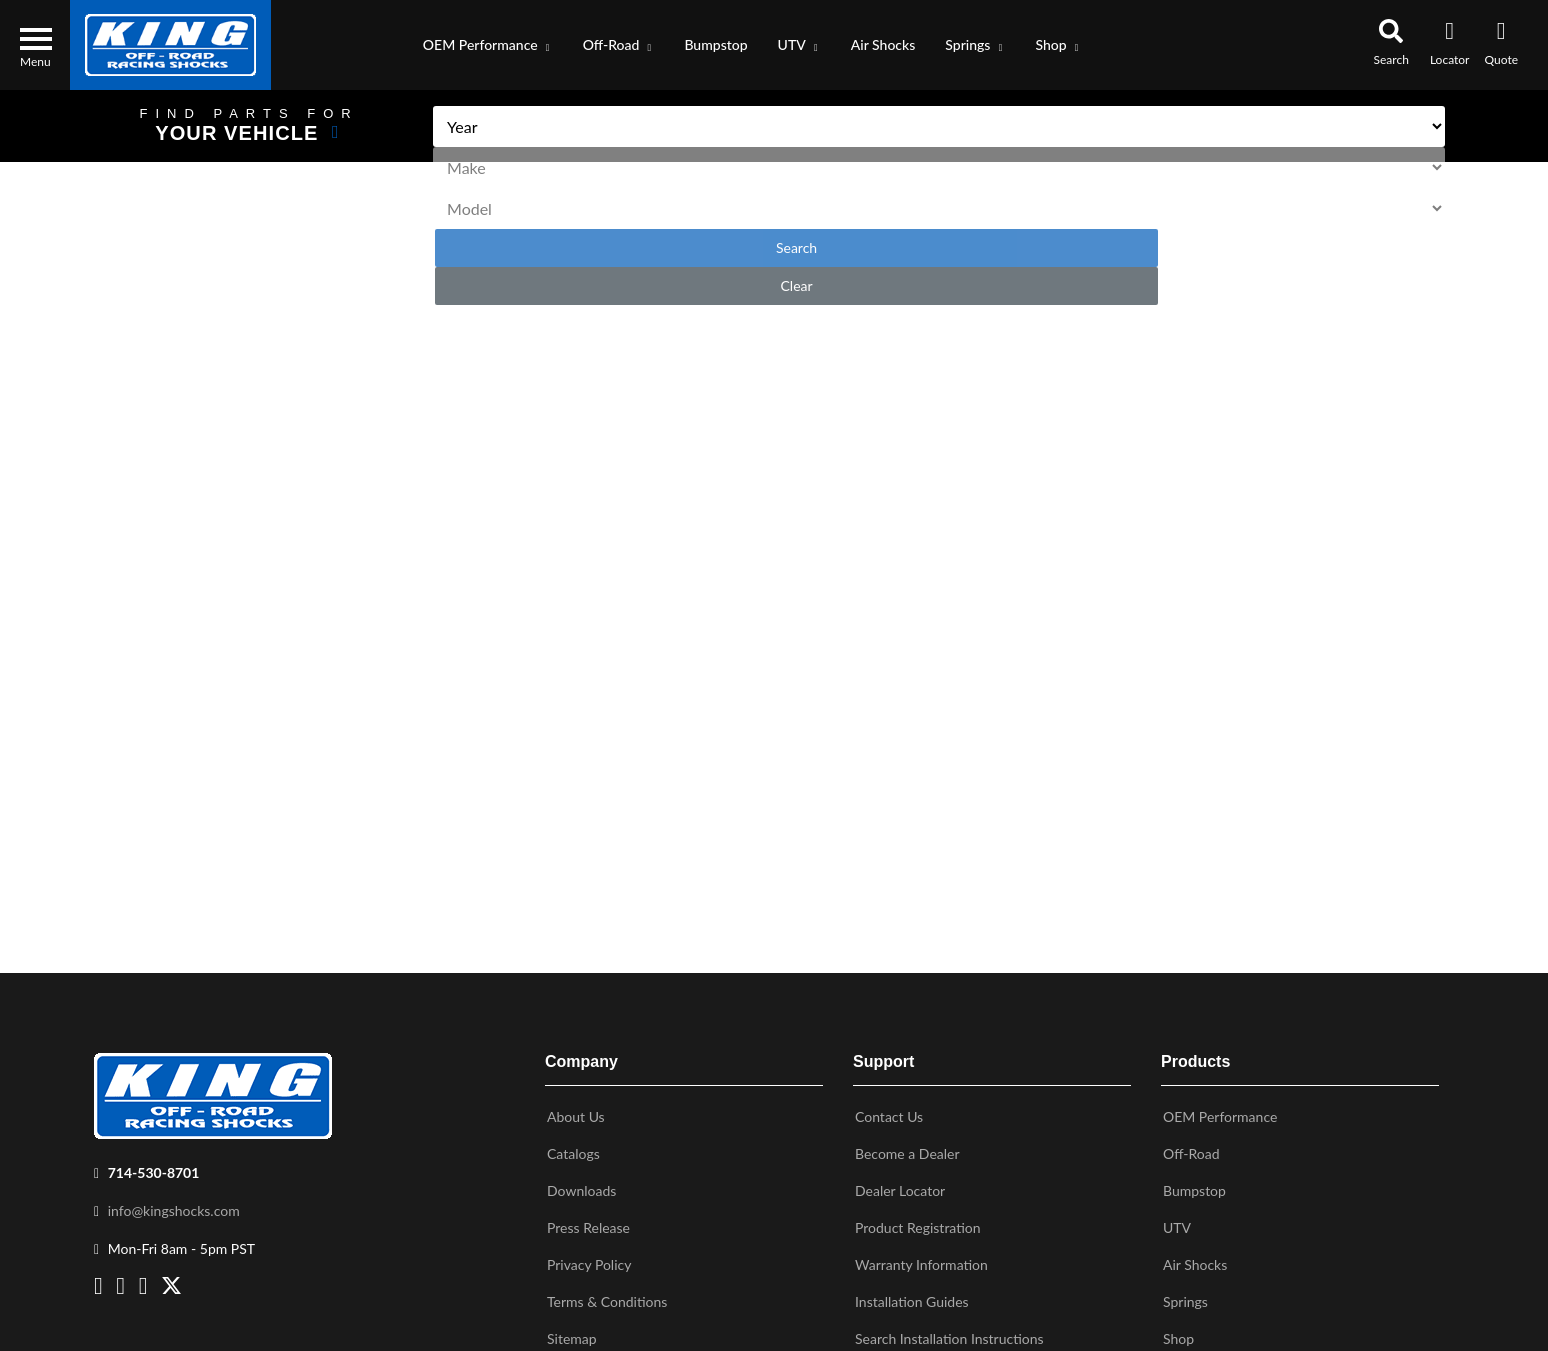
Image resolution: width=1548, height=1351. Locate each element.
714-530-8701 (154, 1162)
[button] (488, 45)
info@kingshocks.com (174, 1200)
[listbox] (907, 126)
